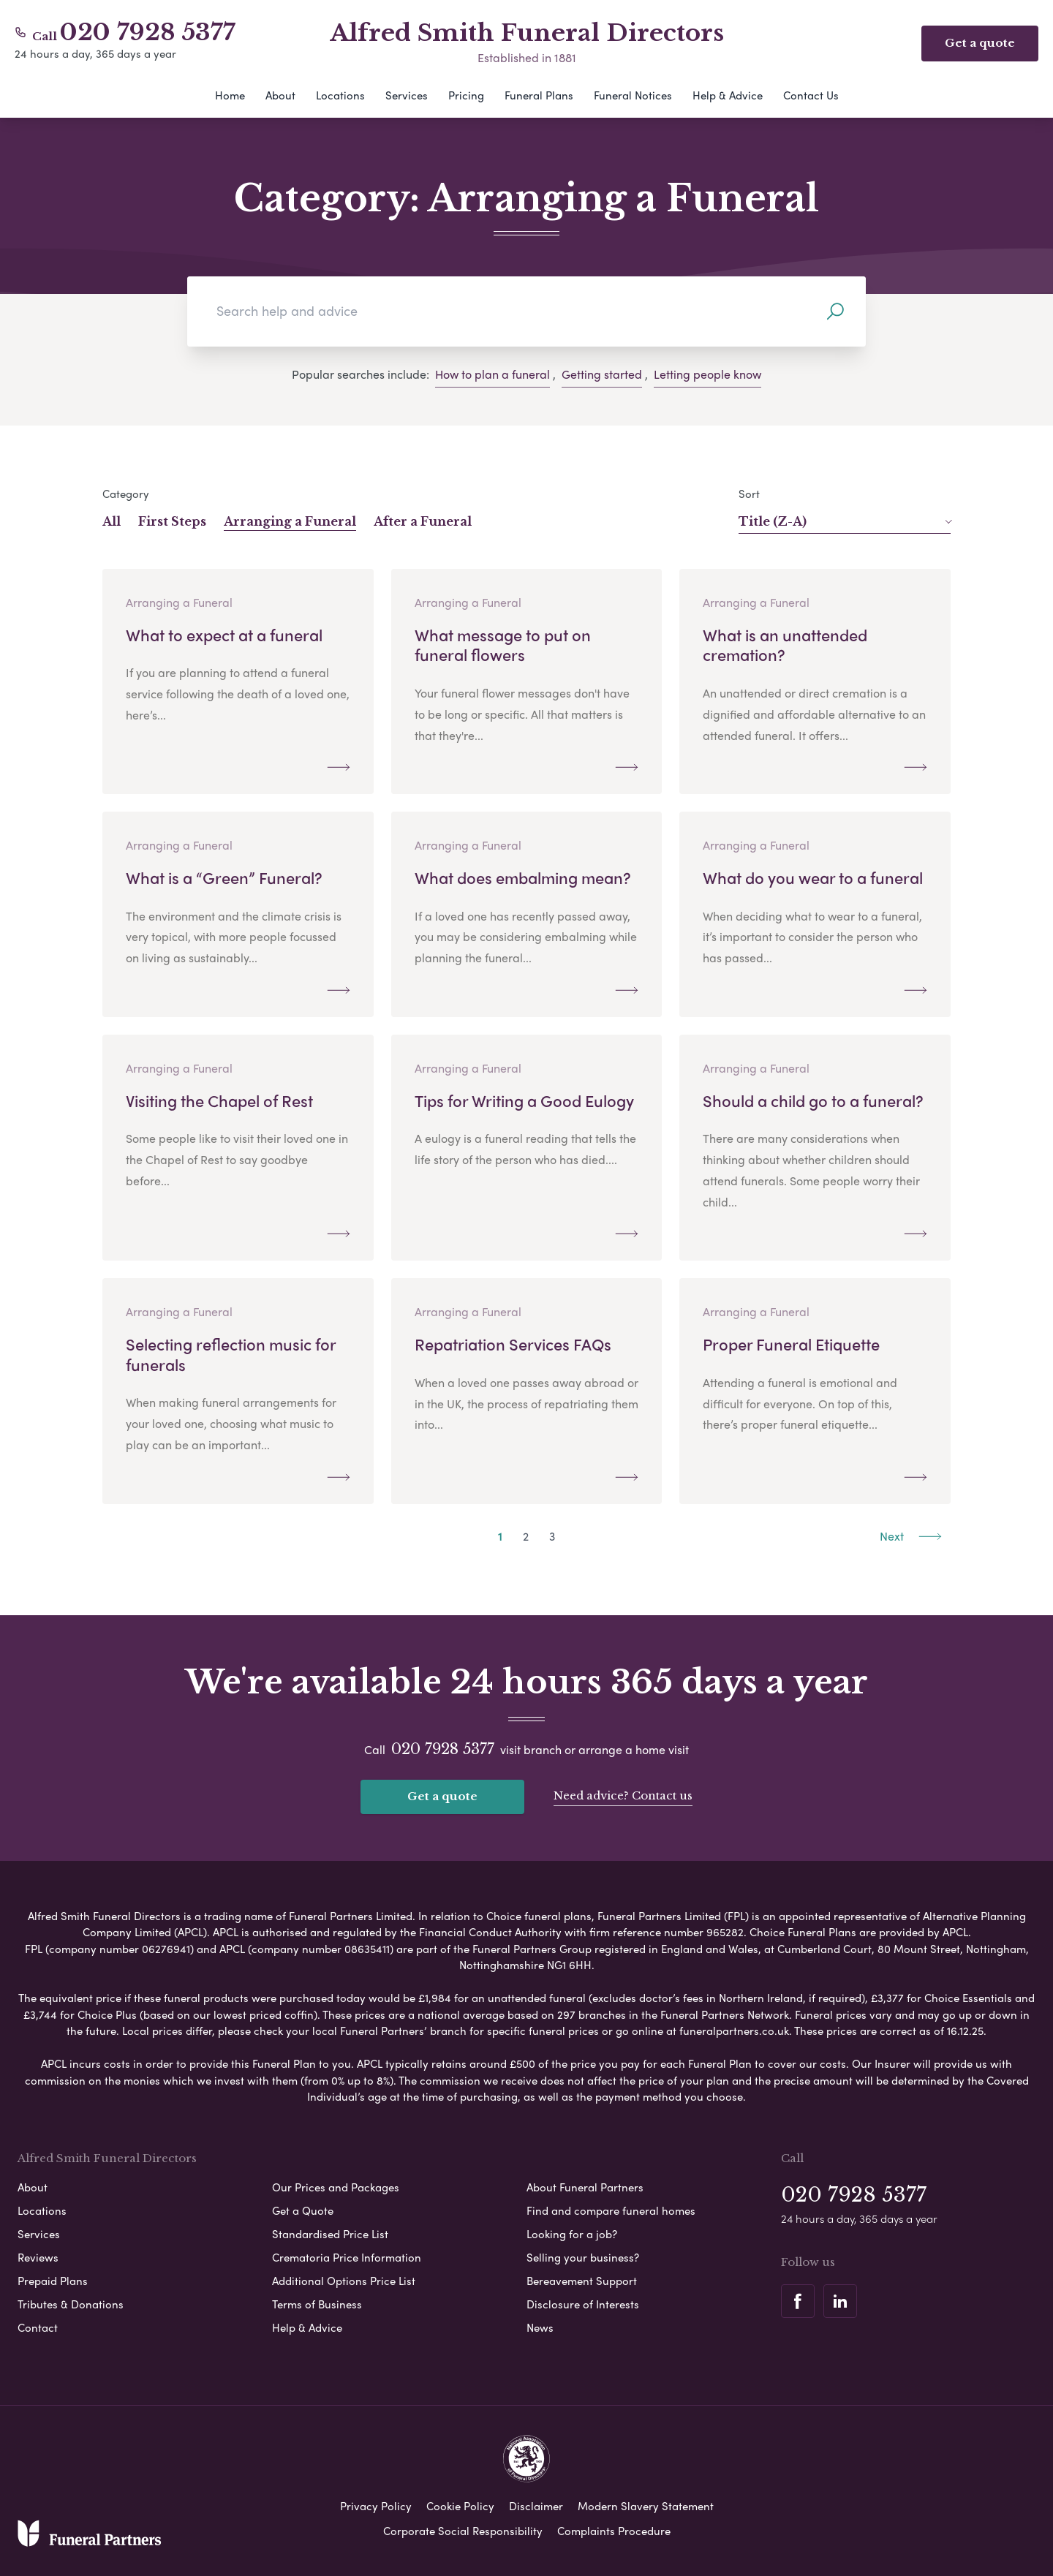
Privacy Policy (376, 2506)
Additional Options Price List (343, 2281)
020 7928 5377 (147, 32)
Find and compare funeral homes (610, 2210)
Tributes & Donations (71, 2304)
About (280, 95)
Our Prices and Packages (335, 2187)
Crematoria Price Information (346, 2257)
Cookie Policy (460, 2506)
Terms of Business (317, 2304)
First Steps (172, 521)
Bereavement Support (581, 2281)
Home (230, 95)
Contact (38, 2327)
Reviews (38, 2257)
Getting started (602, 374)
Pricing (466, 95)
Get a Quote (302, 2210)
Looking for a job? (571, 2234)
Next (911, 1535)
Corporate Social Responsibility (463, 2531)
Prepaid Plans (53, 2281)
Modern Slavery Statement (646, 2506)
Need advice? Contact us (623, 1795)
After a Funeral (423, 521)
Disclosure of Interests (582, 2304)
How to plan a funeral (492, 374)
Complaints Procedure (614, 2531)
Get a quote (442, 1796)
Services (406, 95)
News (540, 2327)
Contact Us (811, 95)
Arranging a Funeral (290, 521)
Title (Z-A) (845, 521)
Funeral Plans (539, 95)
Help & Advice (727, 95)
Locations (340, 95)
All (111, 521)
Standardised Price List (330, 2234)
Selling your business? (582, 2257)
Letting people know (707, 374)
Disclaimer (536, 2506)
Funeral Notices (633, 95)
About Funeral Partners (585, 2187)
